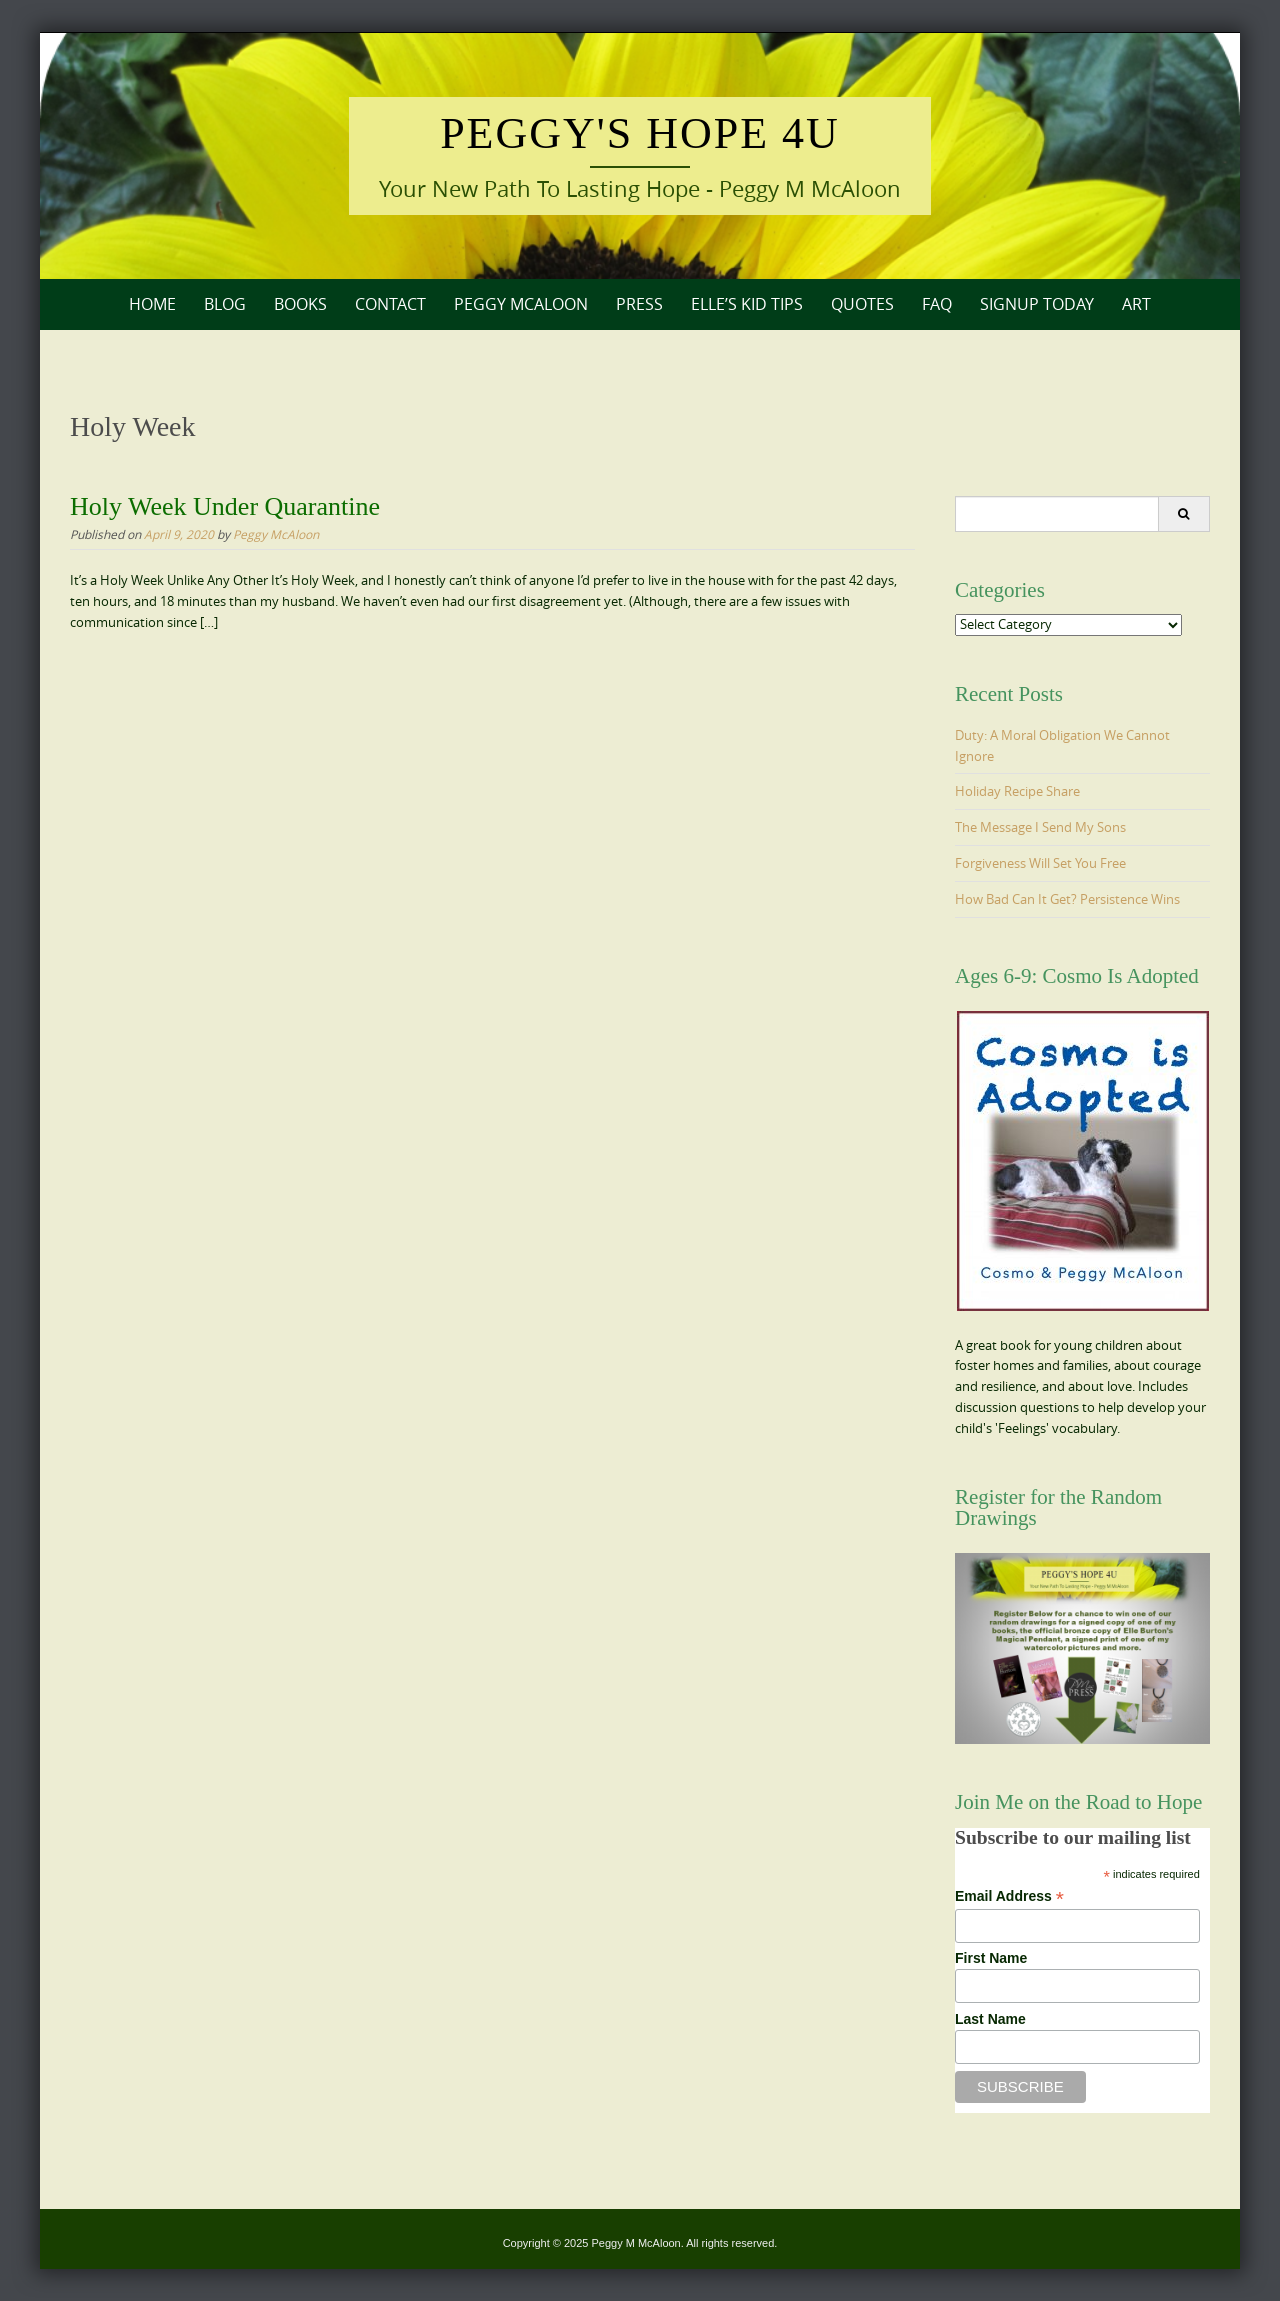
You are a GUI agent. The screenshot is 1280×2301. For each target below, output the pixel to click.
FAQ (937, 304)
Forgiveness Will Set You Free (1040, 863)
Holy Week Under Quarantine (225, 506)
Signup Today (1037, 304)
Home (152, 304)
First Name (991, 1958)
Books (300, 304)
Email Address (1009, 1896)
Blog (225, 304)
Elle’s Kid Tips (747, 304)
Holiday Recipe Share (1017, 791)
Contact (390, 304)
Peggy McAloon (521, 304)
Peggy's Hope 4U (640, 133)
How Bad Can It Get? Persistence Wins (1067, 899)
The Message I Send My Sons (1040, 827)
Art (1136, 304)
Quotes (862, 304)
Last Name (990, 2019)
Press (639, 304)
